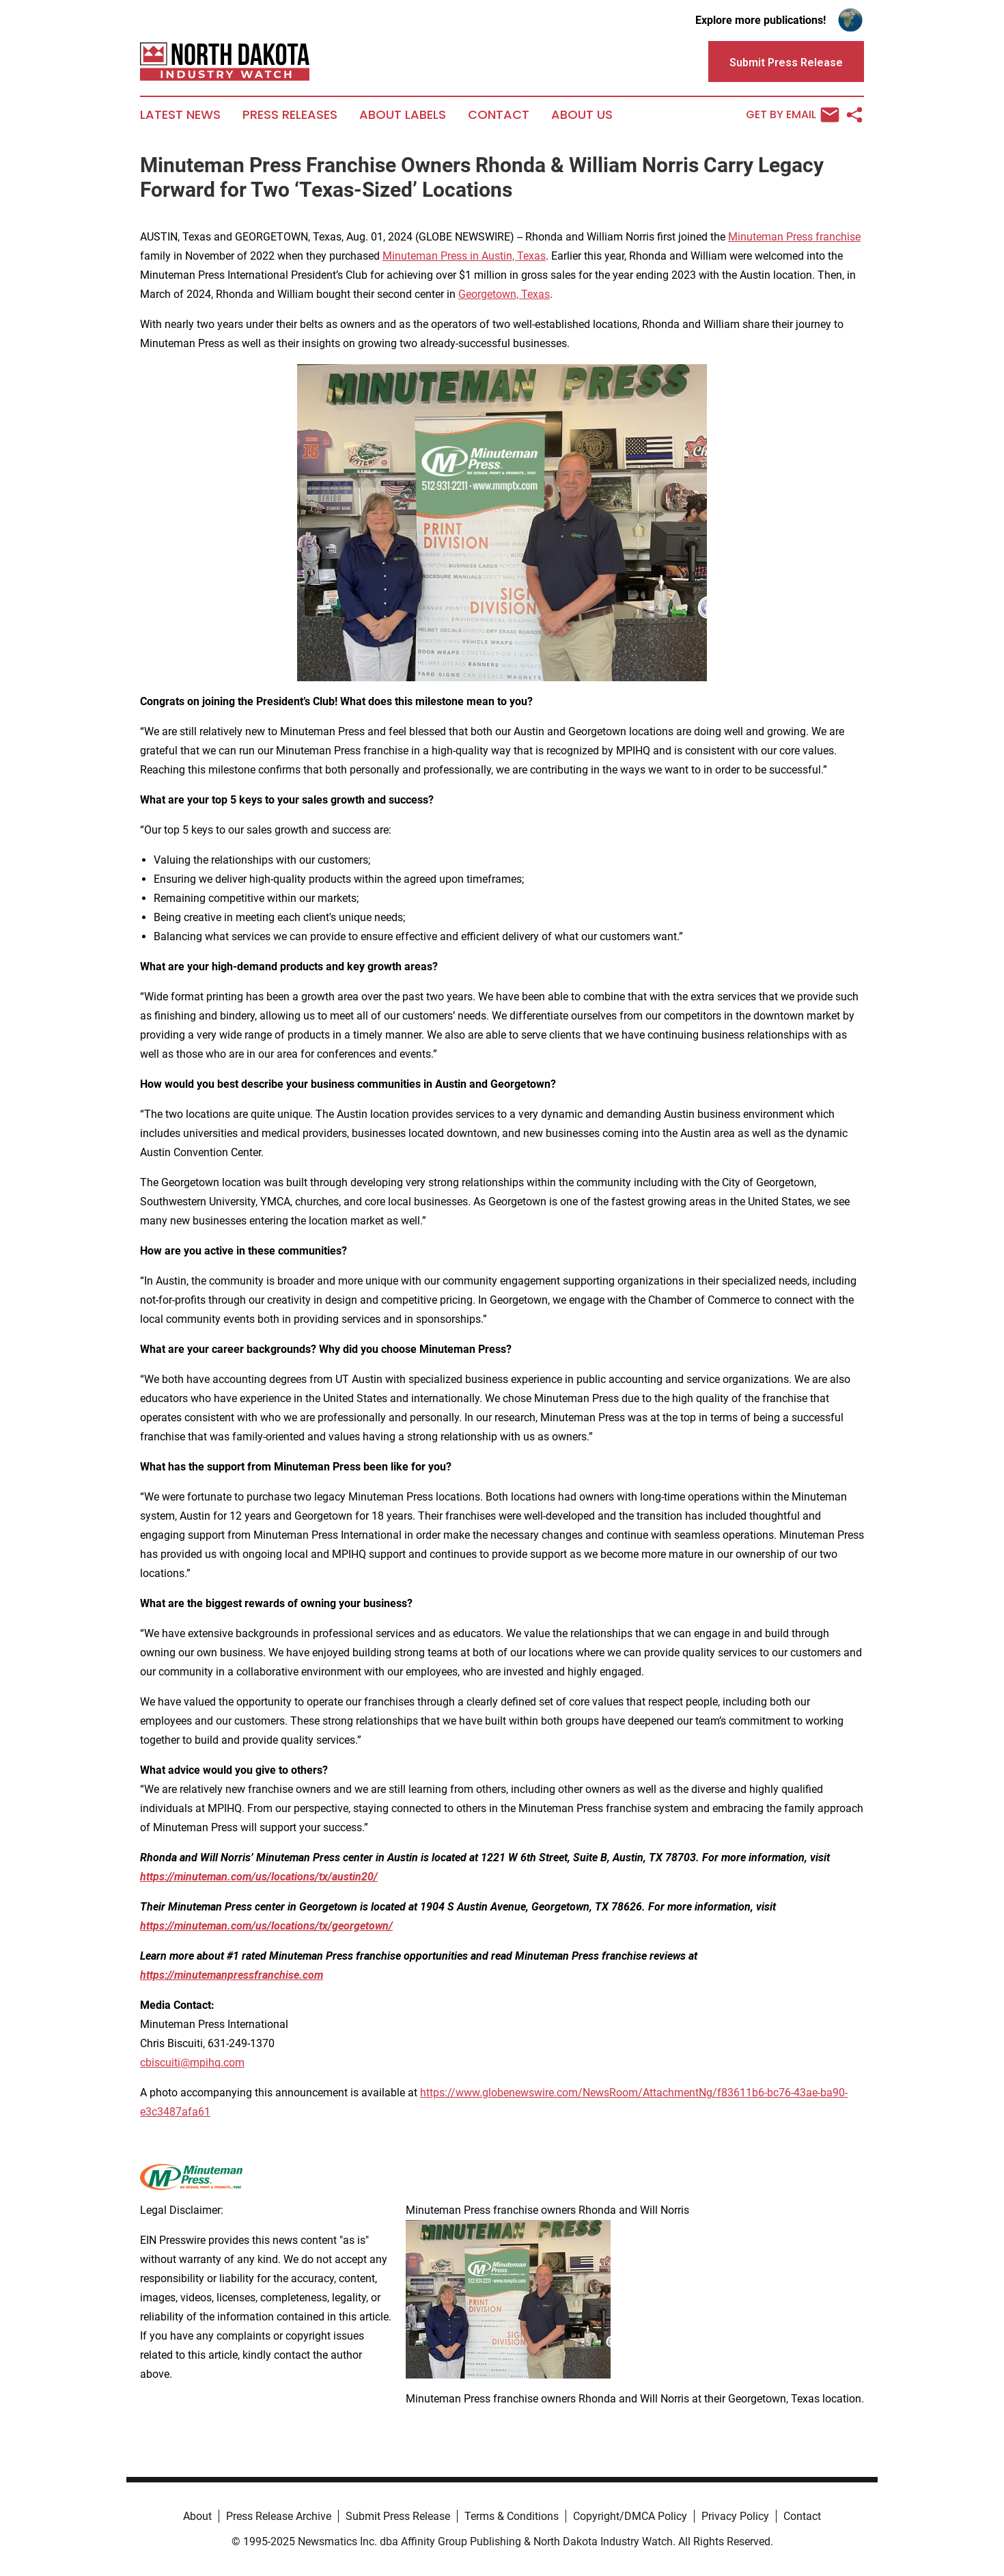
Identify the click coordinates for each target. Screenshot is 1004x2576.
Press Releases (289, 114)
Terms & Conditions (511, 2516)
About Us (582, 114)
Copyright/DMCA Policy (630, 2516)
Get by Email (792, 114)
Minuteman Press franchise (794, 236)
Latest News (180, 114)
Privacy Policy (735, 2516)
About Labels (402, 114)
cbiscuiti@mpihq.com (192, 2062)
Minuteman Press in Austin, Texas (464, 255)
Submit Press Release (398, 2516)
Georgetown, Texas (504, 294)
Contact (498, 114)
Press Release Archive (278, 2516)
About (197, 2516)
